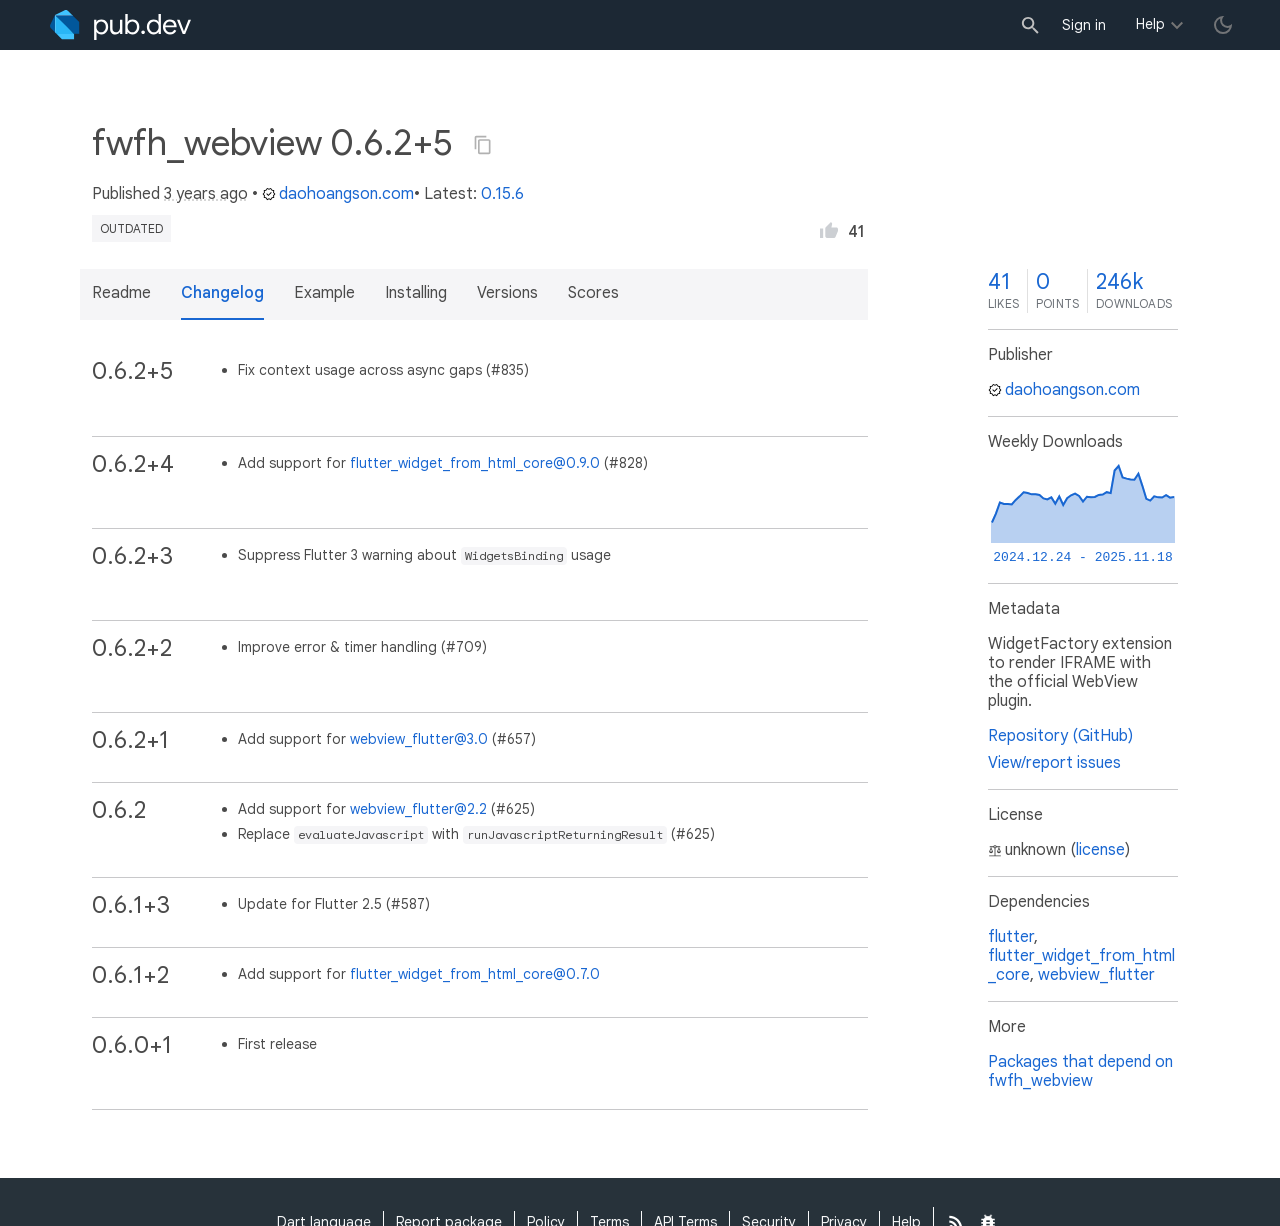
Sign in (1084, 25)
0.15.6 (502, 194)
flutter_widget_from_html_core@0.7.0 (475, 974)
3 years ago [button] (206, 194)
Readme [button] (121, 293)
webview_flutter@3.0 (419, 739)
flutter (1011, 937)
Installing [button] (416, 293)
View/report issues (1054, 763)
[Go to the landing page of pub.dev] (120, 25)
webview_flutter (1096, 975)
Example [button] (324, 293)
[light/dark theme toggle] (1223, 25)
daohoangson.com (338, 194)
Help (1150, 24)
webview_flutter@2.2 (418, 809)
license (1100, 850)
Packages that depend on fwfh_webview (1080, 1071)
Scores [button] (593, 293)
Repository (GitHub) (1060, 736)
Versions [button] (507, 293)
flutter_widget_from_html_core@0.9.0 (475, 463)
